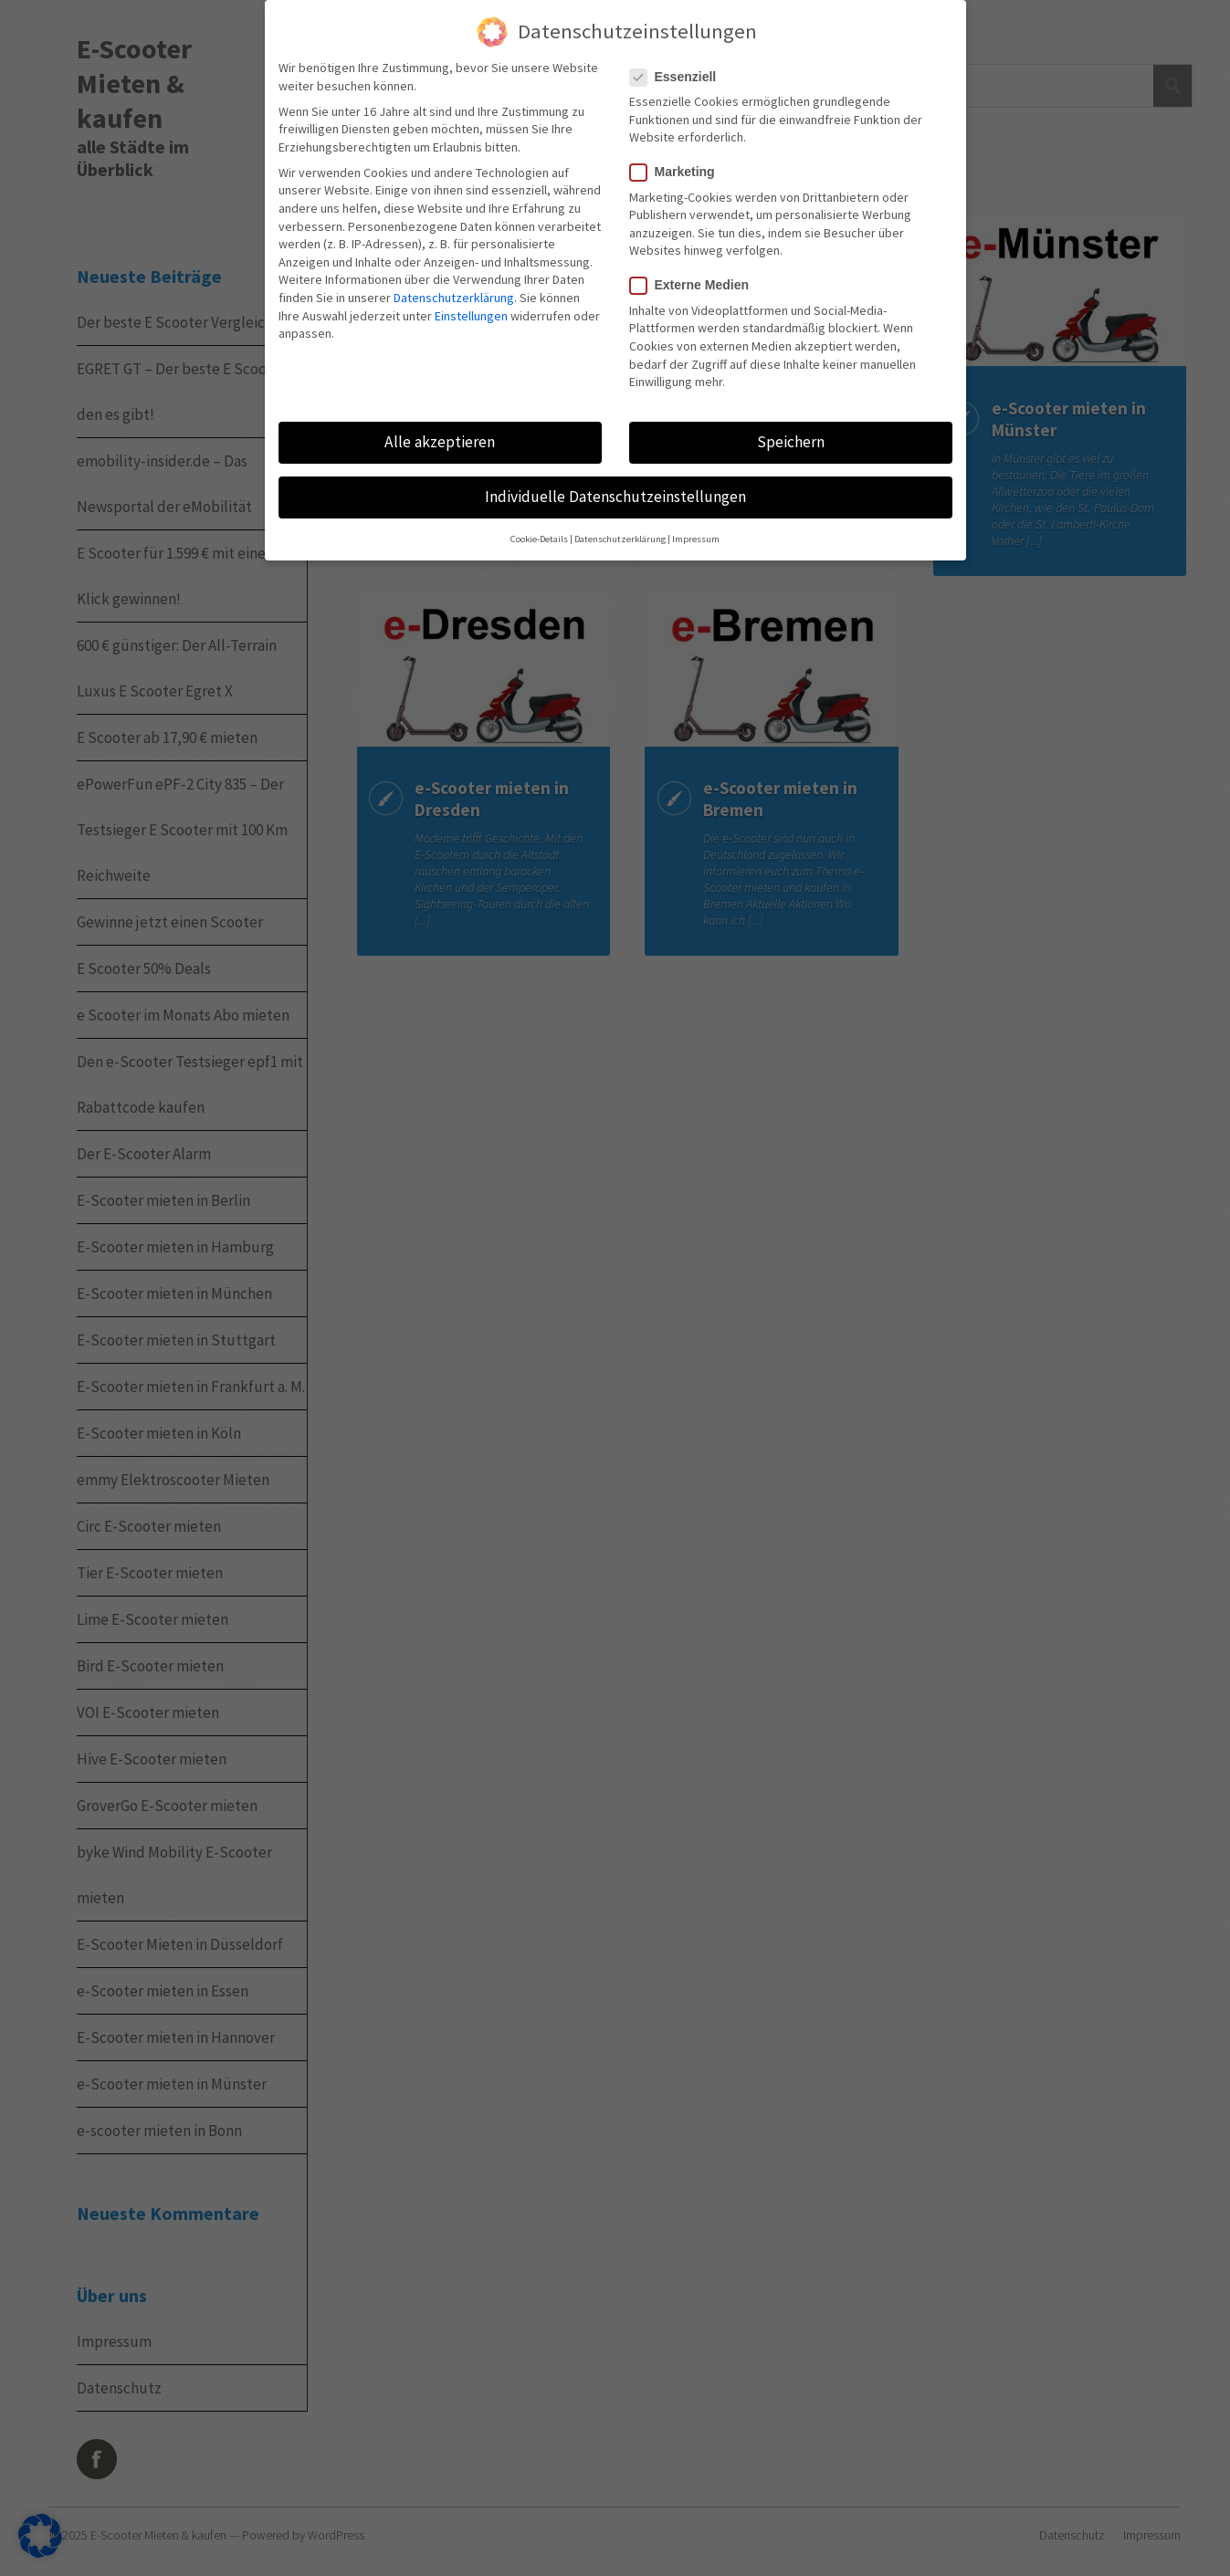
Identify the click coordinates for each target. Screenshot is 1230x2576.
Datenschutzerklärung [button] (620, 539)
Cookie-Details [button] (539, 539)
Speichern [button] (791, 442)
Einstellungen (471, 316)
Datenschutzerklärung (454, 297)
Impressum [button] (696, 539)
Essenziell (673, 77)
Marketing (672, 172)
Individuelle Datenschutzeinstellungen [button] (615, 497)
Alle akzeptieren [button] (439, 442)
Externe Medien (689, 285)
